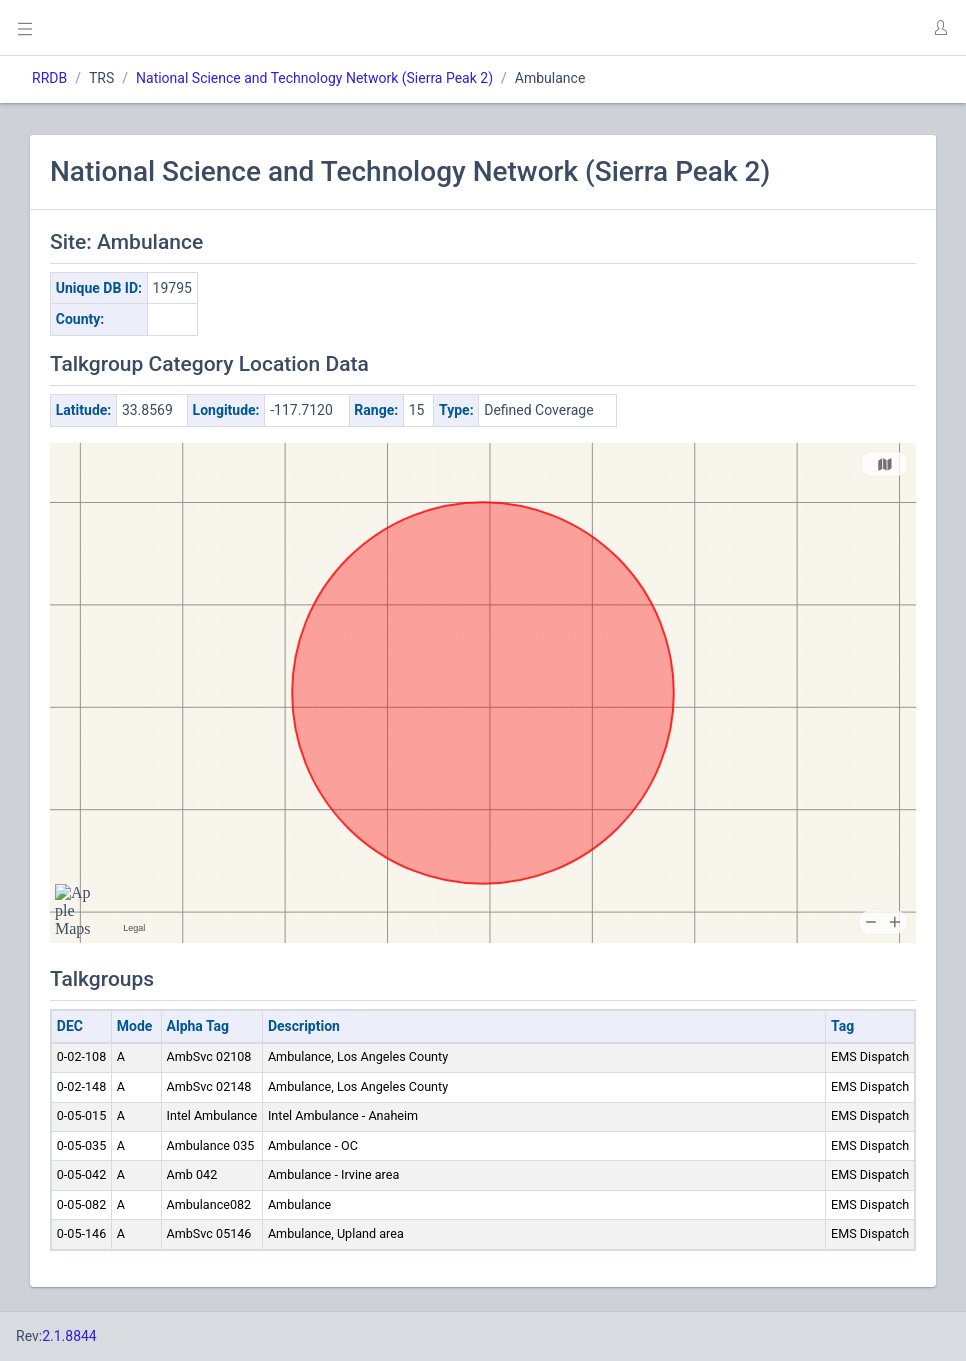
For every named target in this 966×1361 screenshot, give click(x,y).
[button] (940, 28)
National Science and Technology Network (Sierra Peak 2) (314, 78)
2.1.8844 (69, 1336)
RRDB (49, 78)
